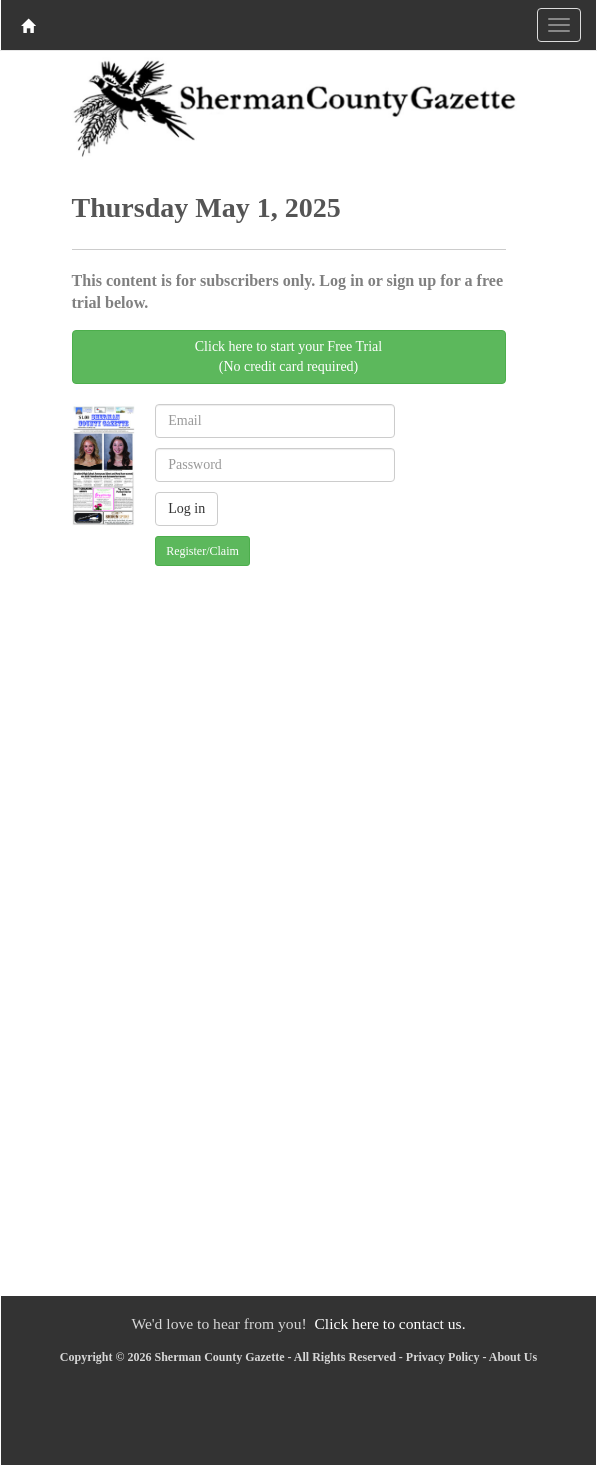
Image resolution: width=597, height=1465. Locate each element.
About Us (513, 1357)
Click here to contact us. (389, 1323)
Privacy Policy (443, 1357)
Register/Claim (202, 551)
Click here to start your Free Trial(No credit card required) (288, 356)
